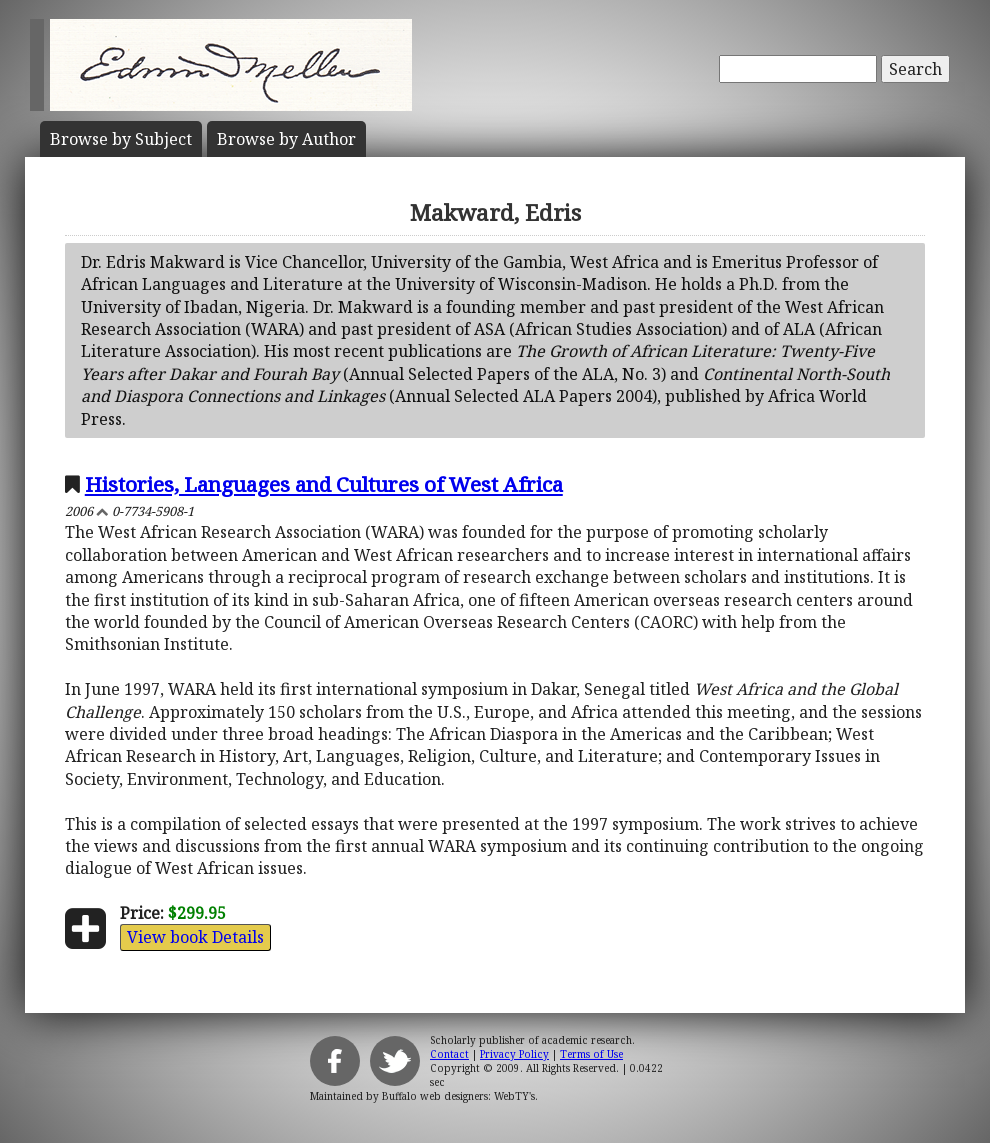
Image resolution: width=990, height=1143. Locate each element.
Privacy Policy (514, 1054)
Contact (449, 1054)
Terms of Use (591, 1054)
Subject (121, 139)
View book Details (195, 937)
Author (286, 139)
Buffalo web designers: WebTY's (458, 1096)
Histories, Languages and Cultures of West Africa (324, 484)
